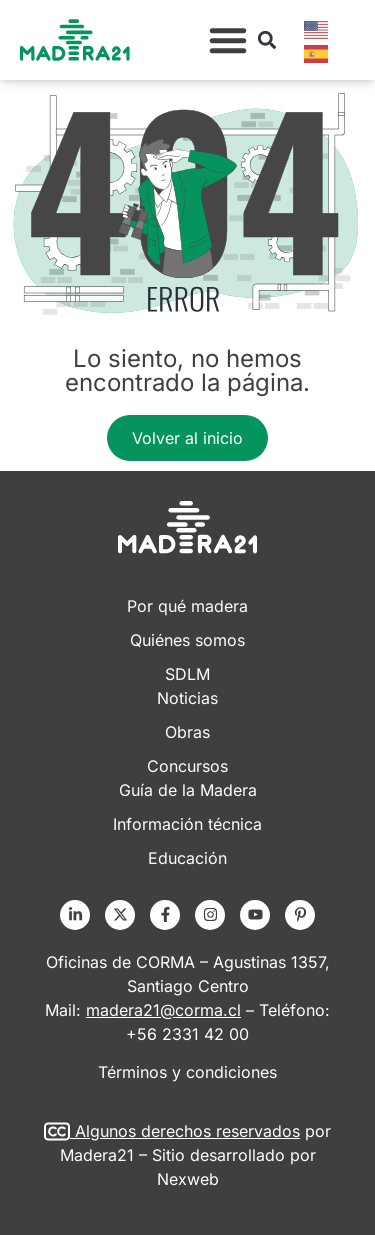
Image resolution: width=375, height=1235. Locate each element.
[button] (228, 40)
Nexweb (188, 1179)
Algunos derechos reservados (187, 1131)
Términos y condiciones (187, 1072)
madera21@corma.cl (163, 1010)
